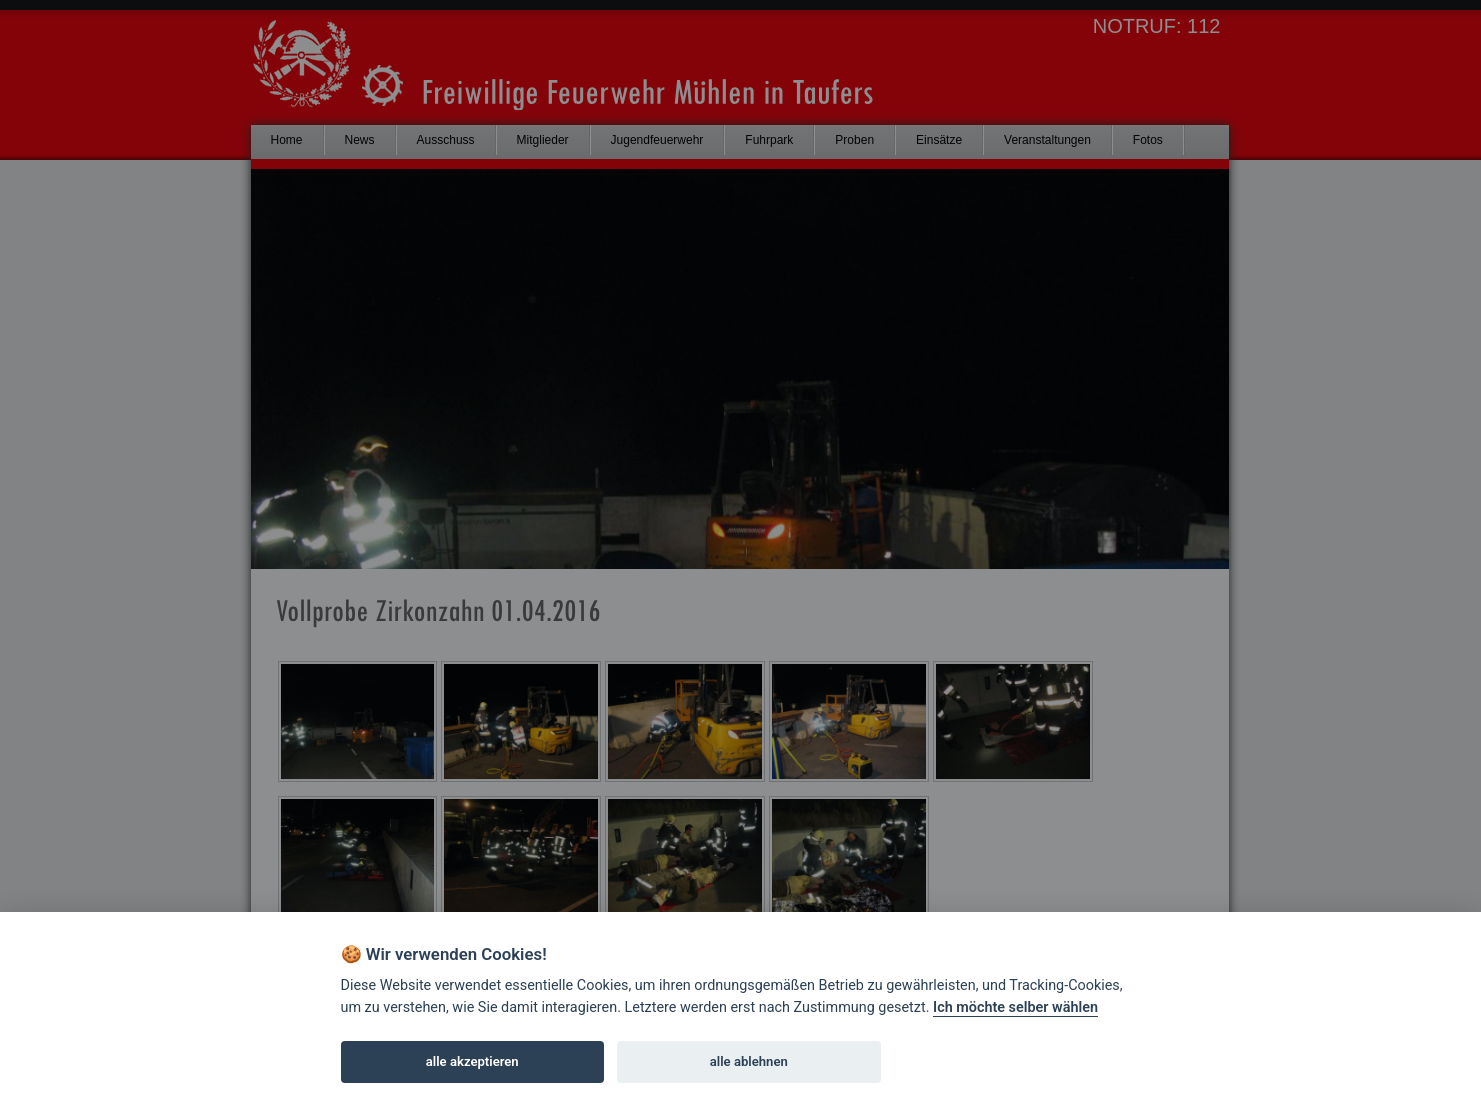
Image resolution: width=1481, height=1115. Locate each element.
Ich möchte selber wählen (1015, 1007)
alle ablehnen (749, 1061)
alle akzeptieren (472, 1061)
